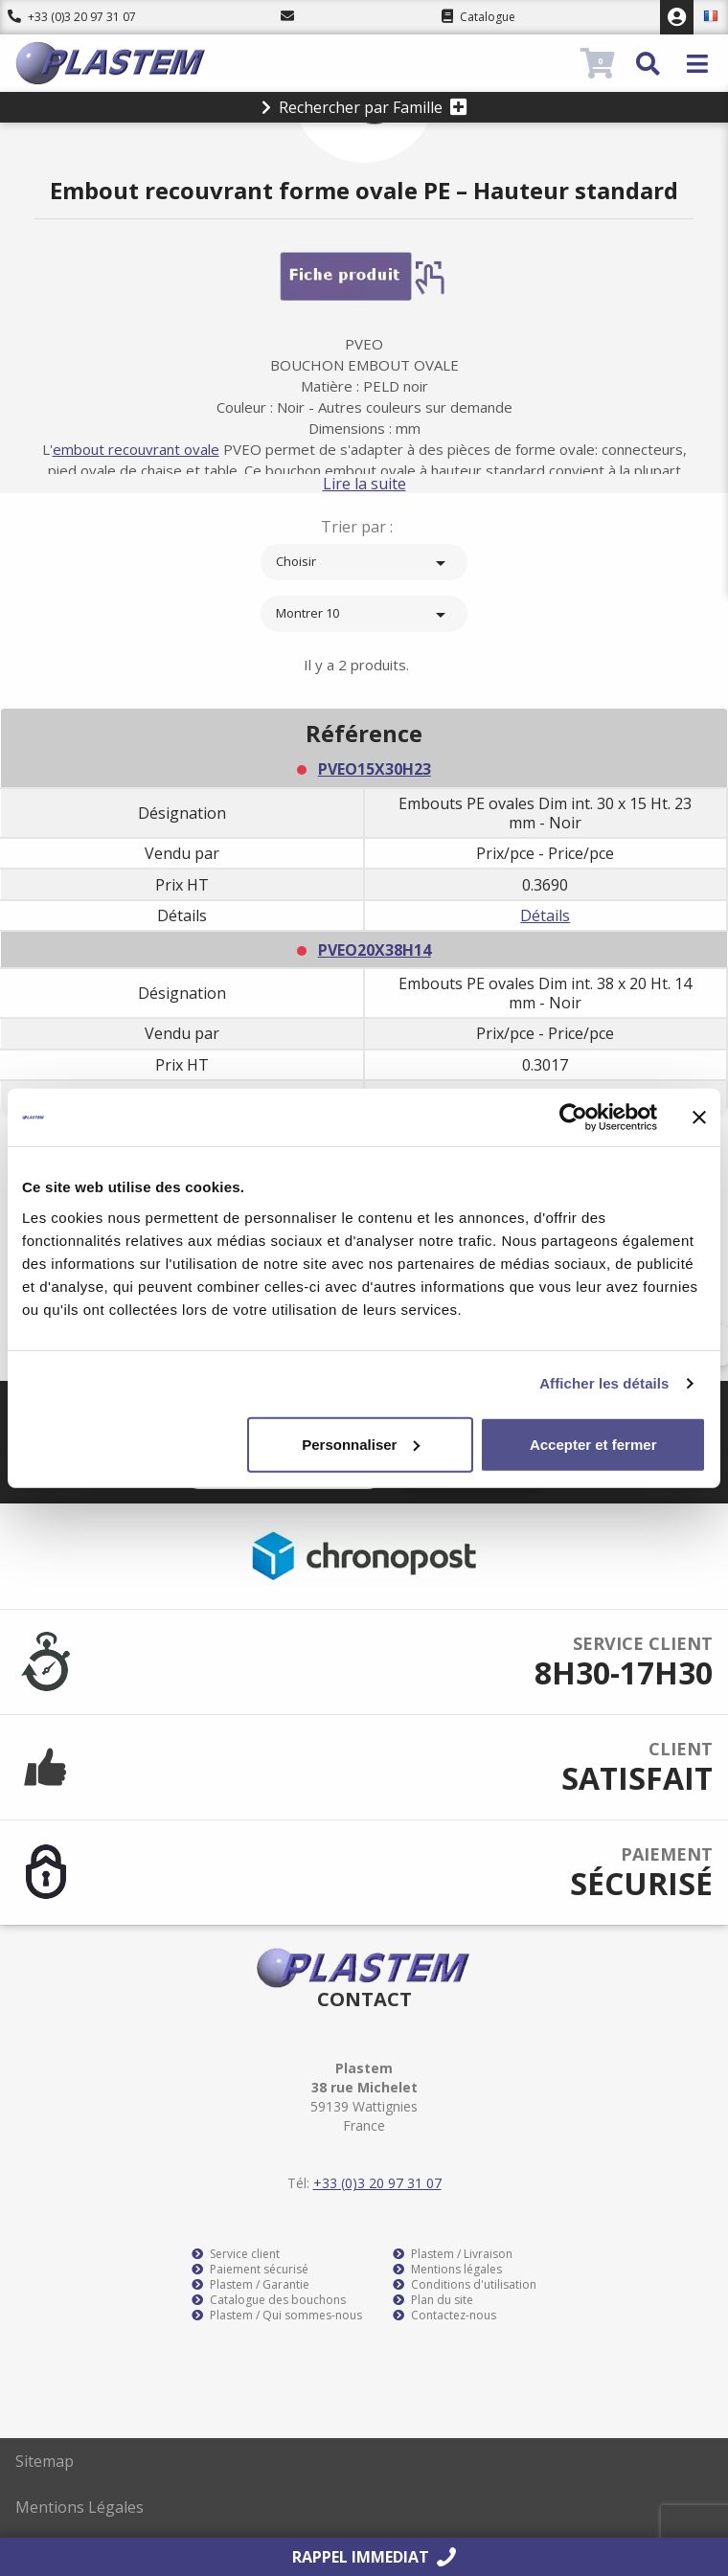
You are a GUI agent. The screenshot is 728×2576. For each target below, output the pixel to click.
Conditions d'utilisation (464, 2285)
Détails (545, 915)
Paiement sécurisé (250, 2269)
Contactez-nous (444, 2315)
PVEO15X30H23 (374, 769)
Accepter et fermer (593, 1443)
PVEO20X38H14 (374, 949)
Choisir (364, 563)
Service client (236, 2254)
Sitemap (44, 2461)
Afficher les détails (604, 1383)
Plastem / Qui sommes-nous (277, 2315)
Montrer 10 (364, 614)
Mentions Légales (79, 2507)
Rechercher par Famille (364, 107)
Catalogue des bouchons (269, 2300)
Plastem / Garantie (250, 2285)
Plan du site (433, 2300)
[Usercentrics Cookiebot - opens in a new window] (573, 1117)
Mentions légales (447, 2269)
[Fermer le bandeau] (699, 1117)
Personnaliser (361, 1443)
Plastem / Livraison (452, 2254)
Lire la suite (364, 483)
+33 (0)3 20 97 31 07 (72, 17)
